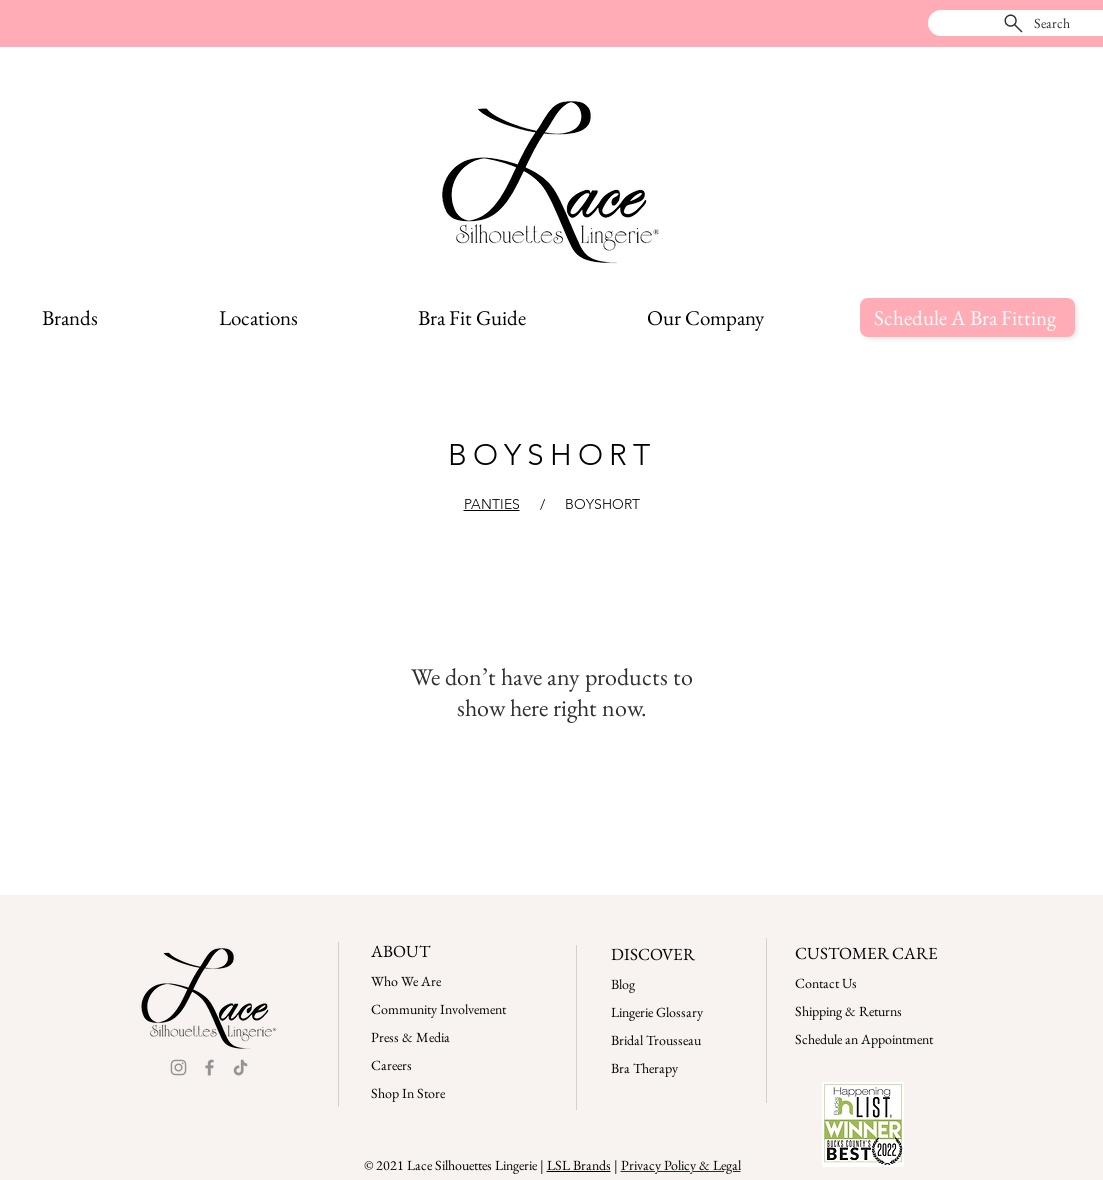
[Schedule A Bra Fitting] (967, 317)
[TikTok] (240, 1067)
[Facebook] (209, 1067)
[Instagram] (178, 1067)
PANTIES (492, 504)
